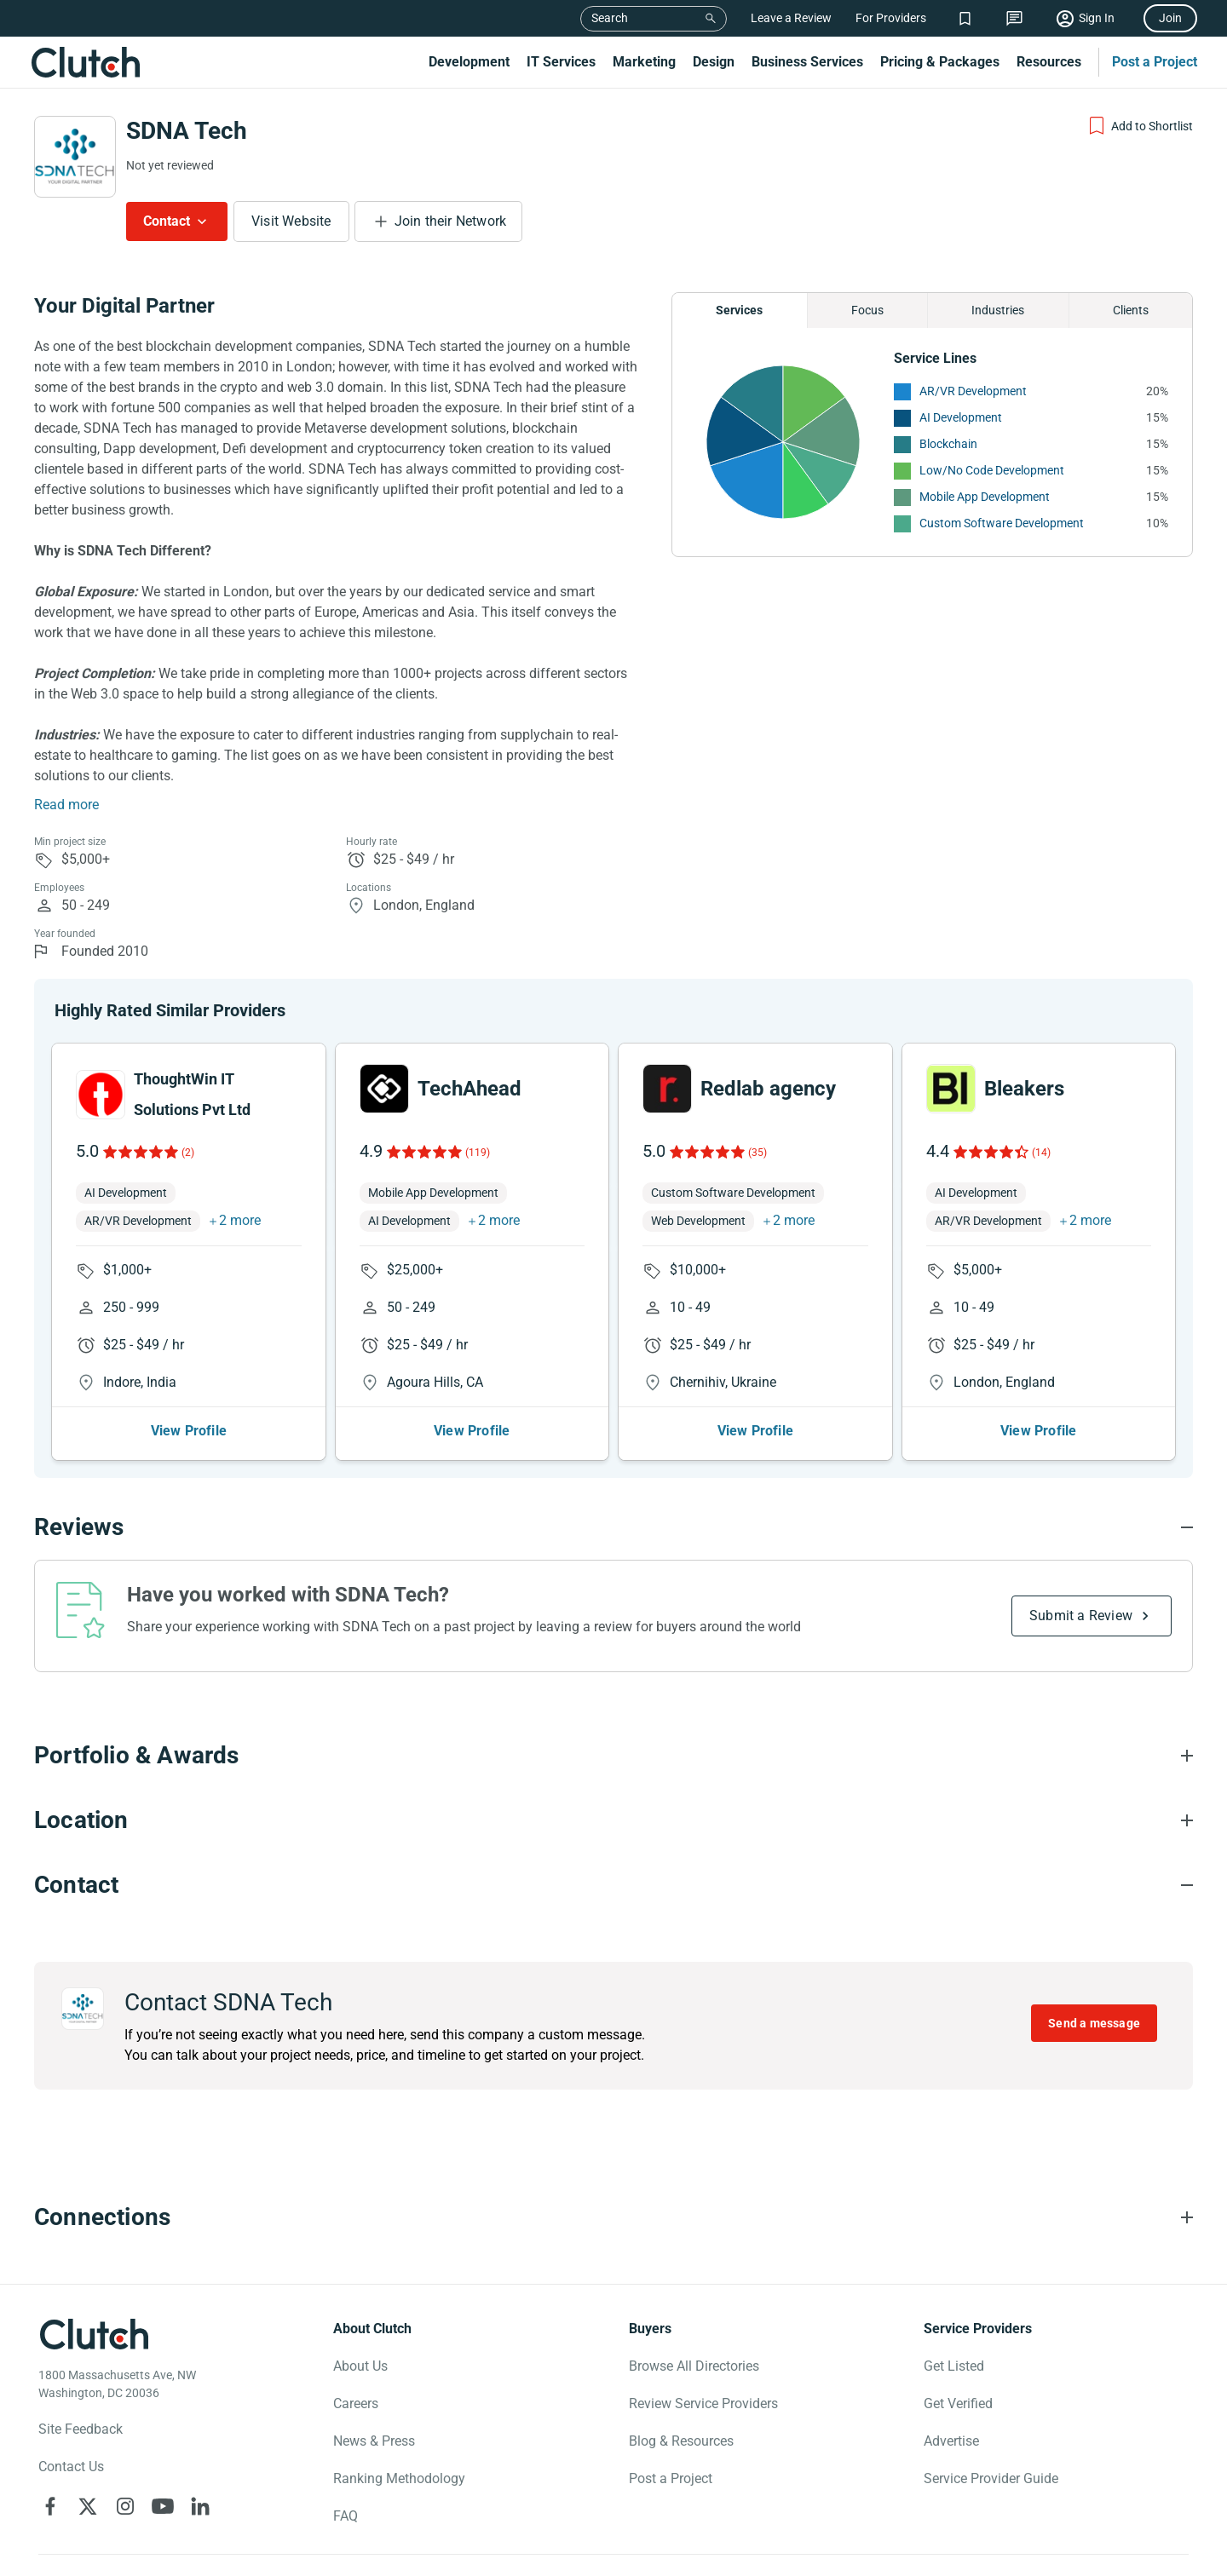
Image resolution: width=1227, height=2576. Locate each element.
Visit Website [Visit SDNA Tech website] (291, 221)
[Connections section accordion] (613, 2217)
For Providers (890, 18)
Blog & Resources (681, 2441)
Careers (355, 2403)
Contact (166, 221)
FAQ (345, 2516)
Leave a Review (791, 18)
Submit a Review (1080, 1615)
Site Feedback (80, 2429)
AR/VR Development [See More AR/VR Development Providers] (973, 391)
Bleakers (1024, 1089)
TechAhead (469, 1089)
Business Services (807, 62)
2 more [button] (240, 1220)
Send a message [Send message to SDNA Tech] (1094, 2023)
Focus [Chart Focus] (867, 310)
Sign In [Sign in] (1097, 18)
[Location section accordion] (613, 1820)
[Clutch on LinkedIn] (200, 2506)
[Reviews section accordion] (613, 1527)
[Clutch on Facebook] (50, 2506)
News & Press (374, 2441)
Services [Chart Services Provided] (739, 310)
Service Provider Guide (991, 2478)
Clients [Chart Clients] (1131, 310)
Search (609, 18)
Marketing (644, 62)
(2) (187, 1153)
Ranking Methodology (399, 2478)
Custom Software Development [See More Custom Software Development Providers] (1001, 523)
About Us (360, 2366)
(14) (1041, 1153)
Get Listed (954, 2366)
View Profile (189, 1431)
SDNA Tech (186, 131)
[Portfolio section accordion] (613, 1755)
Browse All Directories (694, 2366)
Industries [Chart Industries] (997, 310)
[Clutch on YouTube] (163, 2506)
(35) (757, 1153)
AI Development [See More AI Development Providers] (960, 417)
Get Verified (958, 2403)
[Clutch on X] (88, 2506)
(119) (477, 1153)
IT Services (561, 62)
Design (713, 62)
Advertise (951, 2441)
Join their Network (451, 221)
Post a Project (1154, 62)
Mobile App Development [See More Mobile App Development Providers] (984, 496)
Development (469, 62)
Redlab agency (768, 1089)
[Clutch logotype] (93, 2334)
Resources (1049, 62)
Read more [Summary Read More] (66, 804)
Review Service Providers (703, 2403)
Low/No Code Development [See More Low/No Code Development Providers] (991, 470)
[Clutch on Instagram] (125, 2506)
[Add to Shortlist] (1139, 126)
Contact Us (71, 2466)
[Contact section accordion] (613, 1885)
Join (1170, 18)
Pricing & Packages (939, 62)
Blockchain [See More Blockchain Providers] (948, 444)
